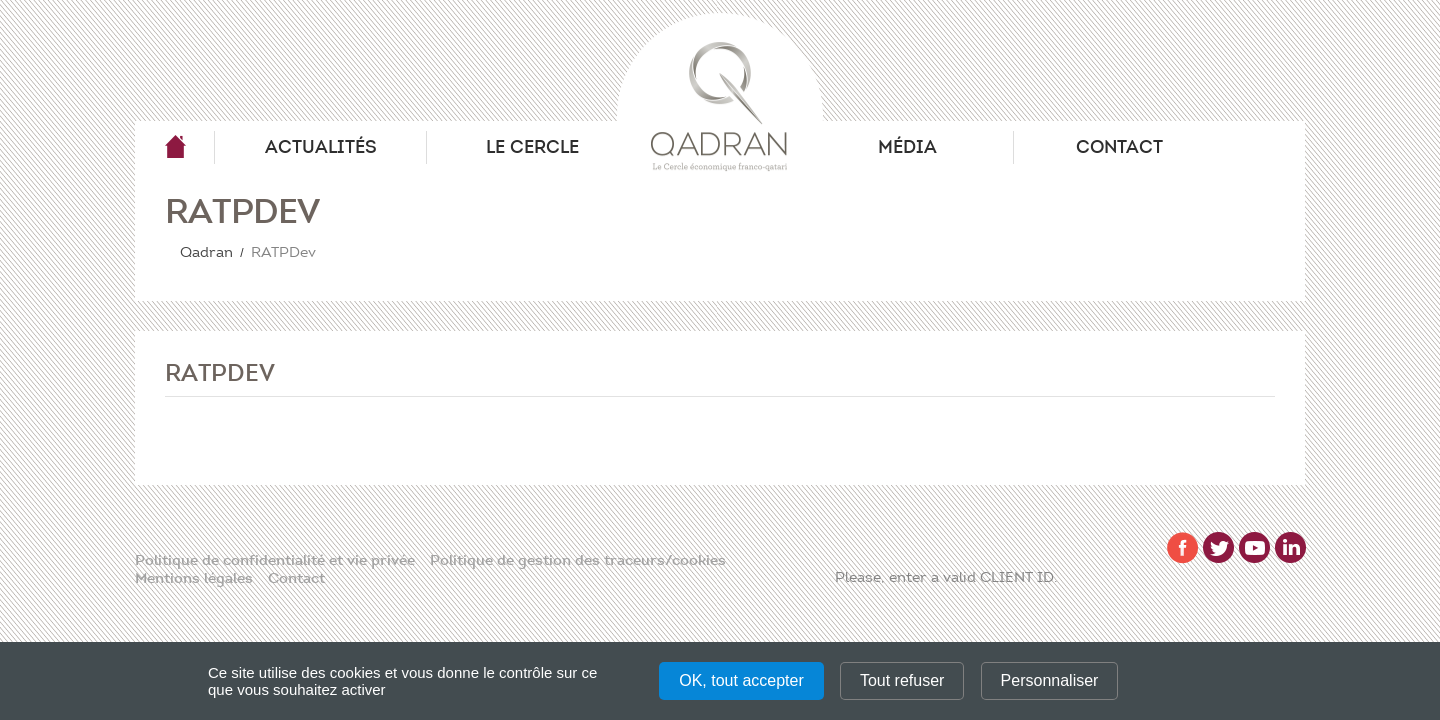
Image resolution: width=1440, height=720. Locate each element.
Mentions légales (194, 578)
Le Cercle (532, 147)
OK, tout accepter (741, 680)
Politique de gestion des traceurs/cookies (578, 560)
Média (907, 147)
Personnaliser (1050, 680)
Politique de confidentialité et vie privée (275, 560)
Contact (1119, 147)
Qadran (175, 147)
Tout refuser (902, 680)
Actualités (321, 147)
